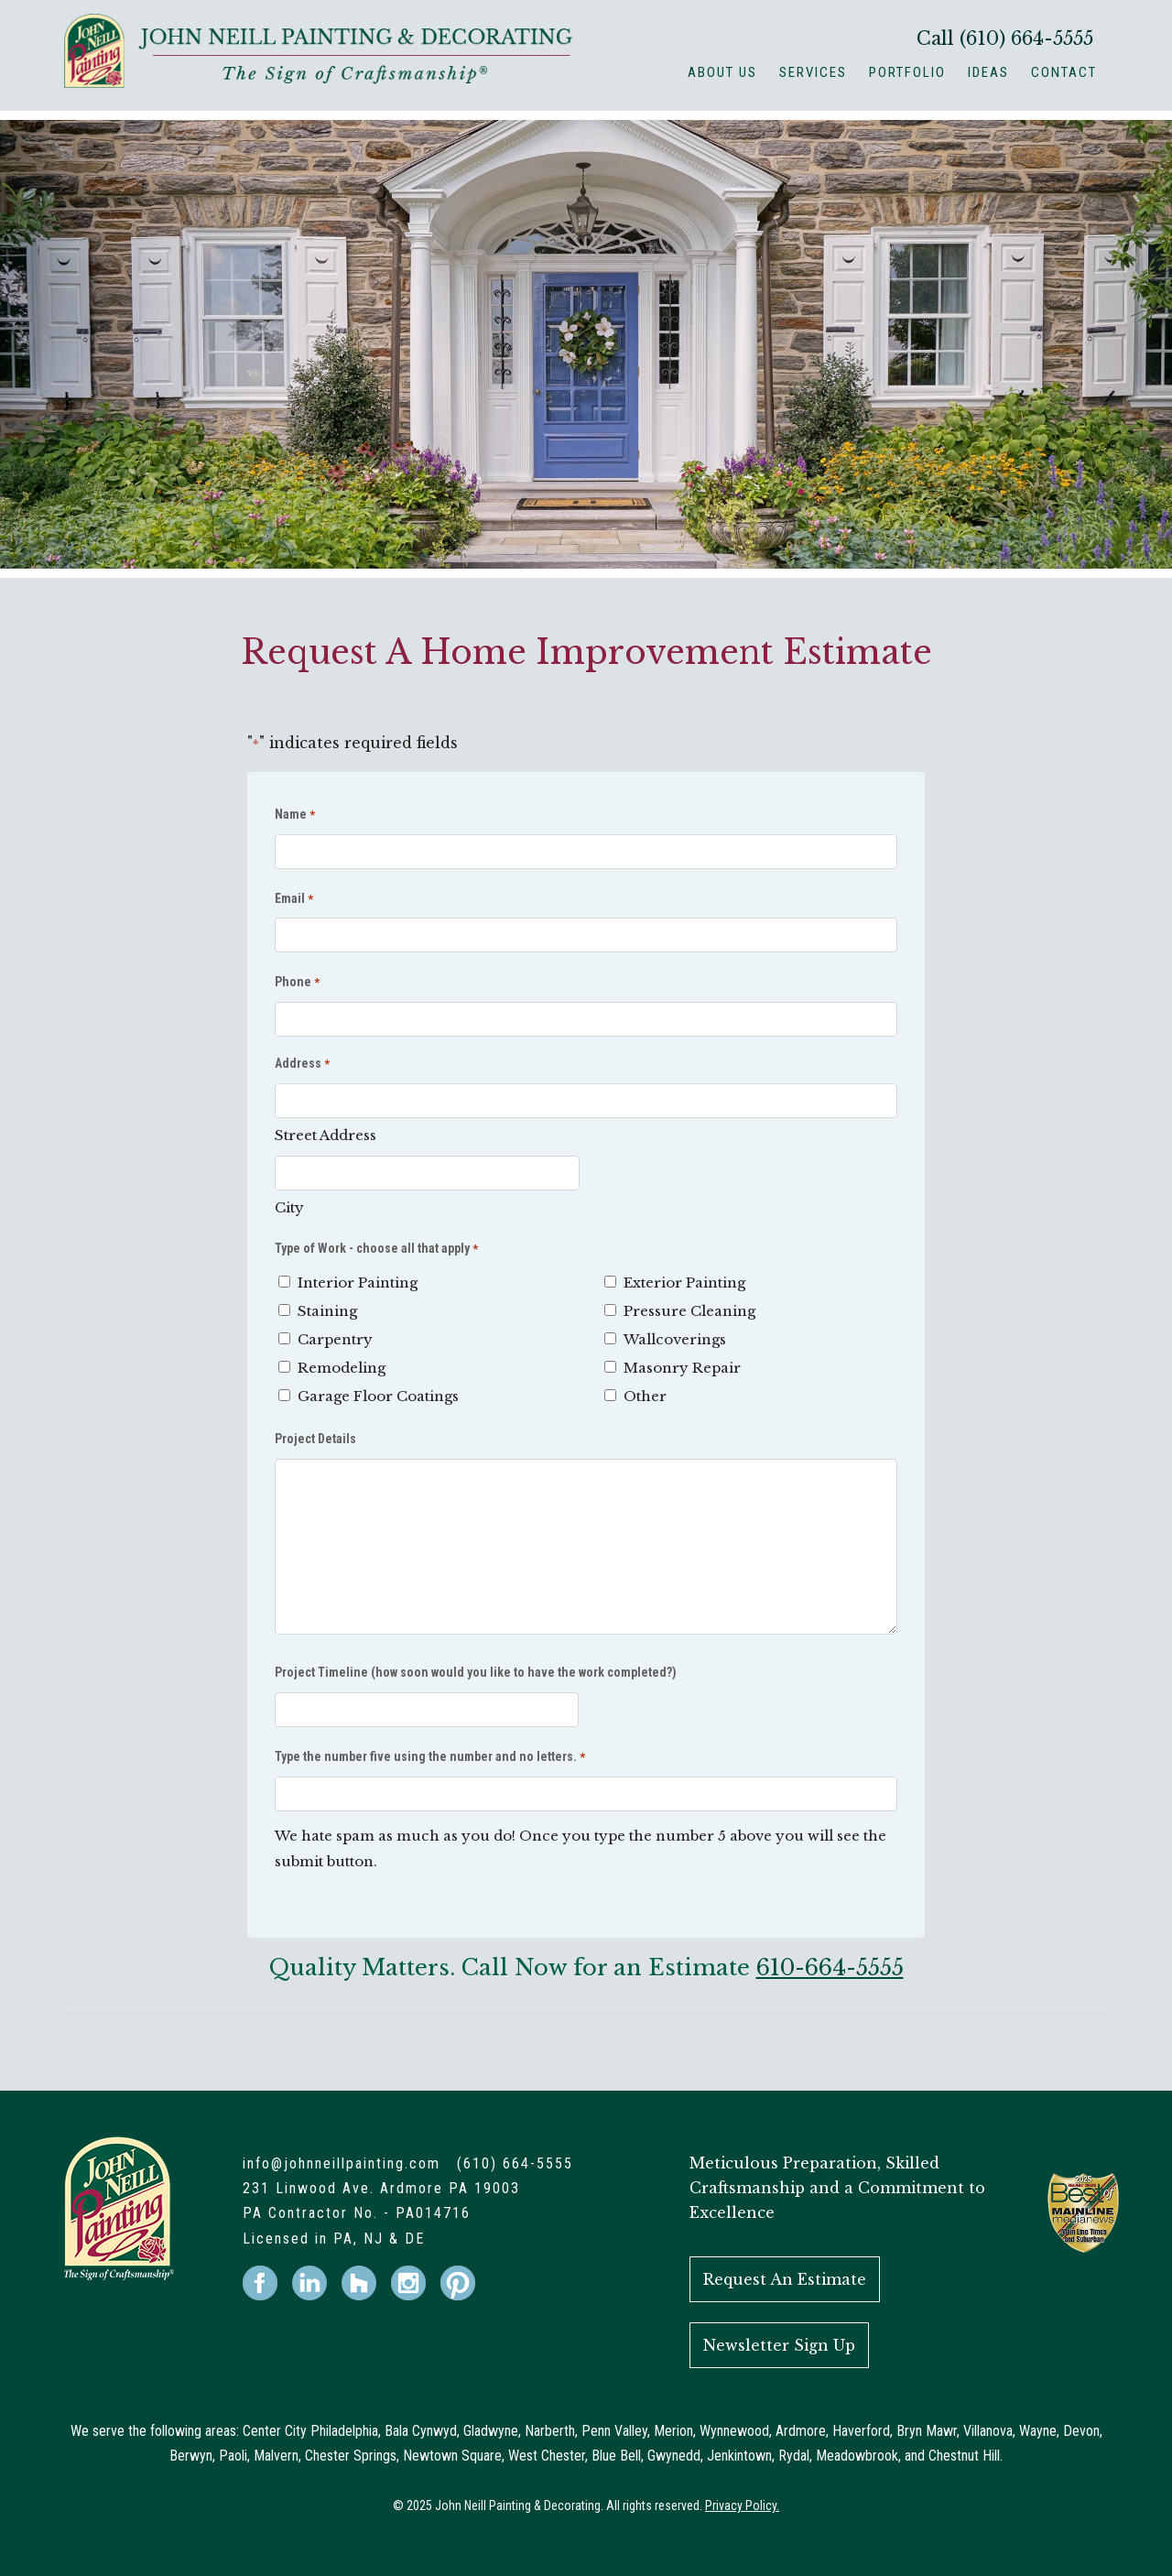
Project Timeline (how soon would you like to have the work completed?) (476, 1672)
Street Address (325, 1135)
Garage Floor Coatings (378, 1396)
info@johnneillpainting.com (341, 2163)
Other (645, 1396)
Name (295, 815)
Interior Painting (358, 1282)
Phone (297, 983)
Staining (327, 1311)
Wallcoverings (675, 1339)
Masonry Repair (682, 1367)
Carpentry (335, 1339)
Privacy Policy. (742, 2505)
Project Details (315, 1438)
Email (294, 899)
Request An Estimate (784, 2279)
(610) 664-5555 (1026, 38)
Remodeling (341, 1367)
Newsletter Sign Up (779, 2345)
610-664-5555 (830, 1967)
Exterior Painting (684, 1282)
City (289, 1207)
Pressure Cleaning (689, 1311)
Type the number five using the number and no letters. (430, 1757)
